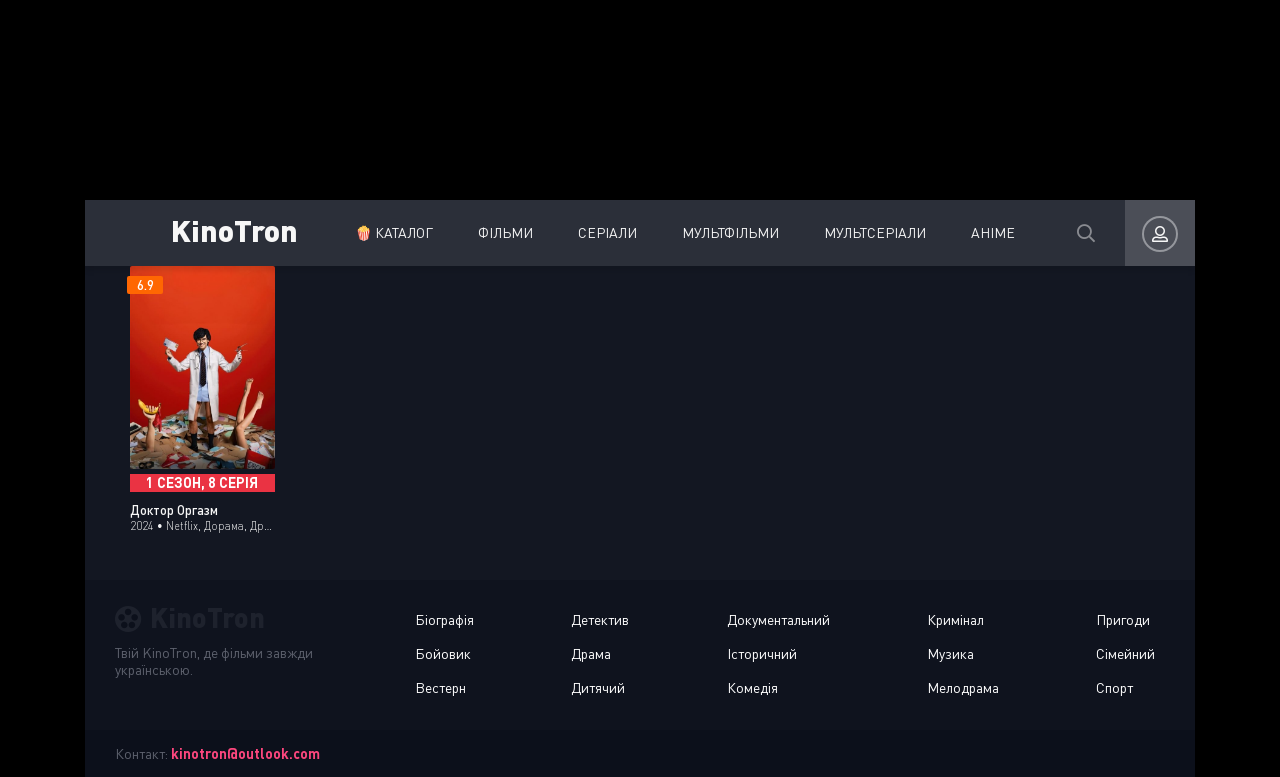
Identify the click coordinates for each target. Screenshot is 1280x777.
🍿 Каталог (394, 232)
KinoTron (234, 229)
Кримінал (955, 619)
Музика (950, 653)
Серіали (607, 232)
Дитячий (598, 687)
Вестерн (440, 687)
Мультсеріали (875, 232)
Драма (591, 653)
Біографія (444, 619)
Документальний (778, 619)
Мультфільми (730, 232)
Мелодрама (963, 687)
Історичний (762, 653)
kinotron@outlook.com (245, 753)
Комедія (752, 687)
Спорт (1114, 687)
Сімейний (1125, 653)
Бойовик (443, 653)
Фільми (505, 232)
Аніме (993, 232)
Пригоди (1123, 619)
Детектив (600, 619)
